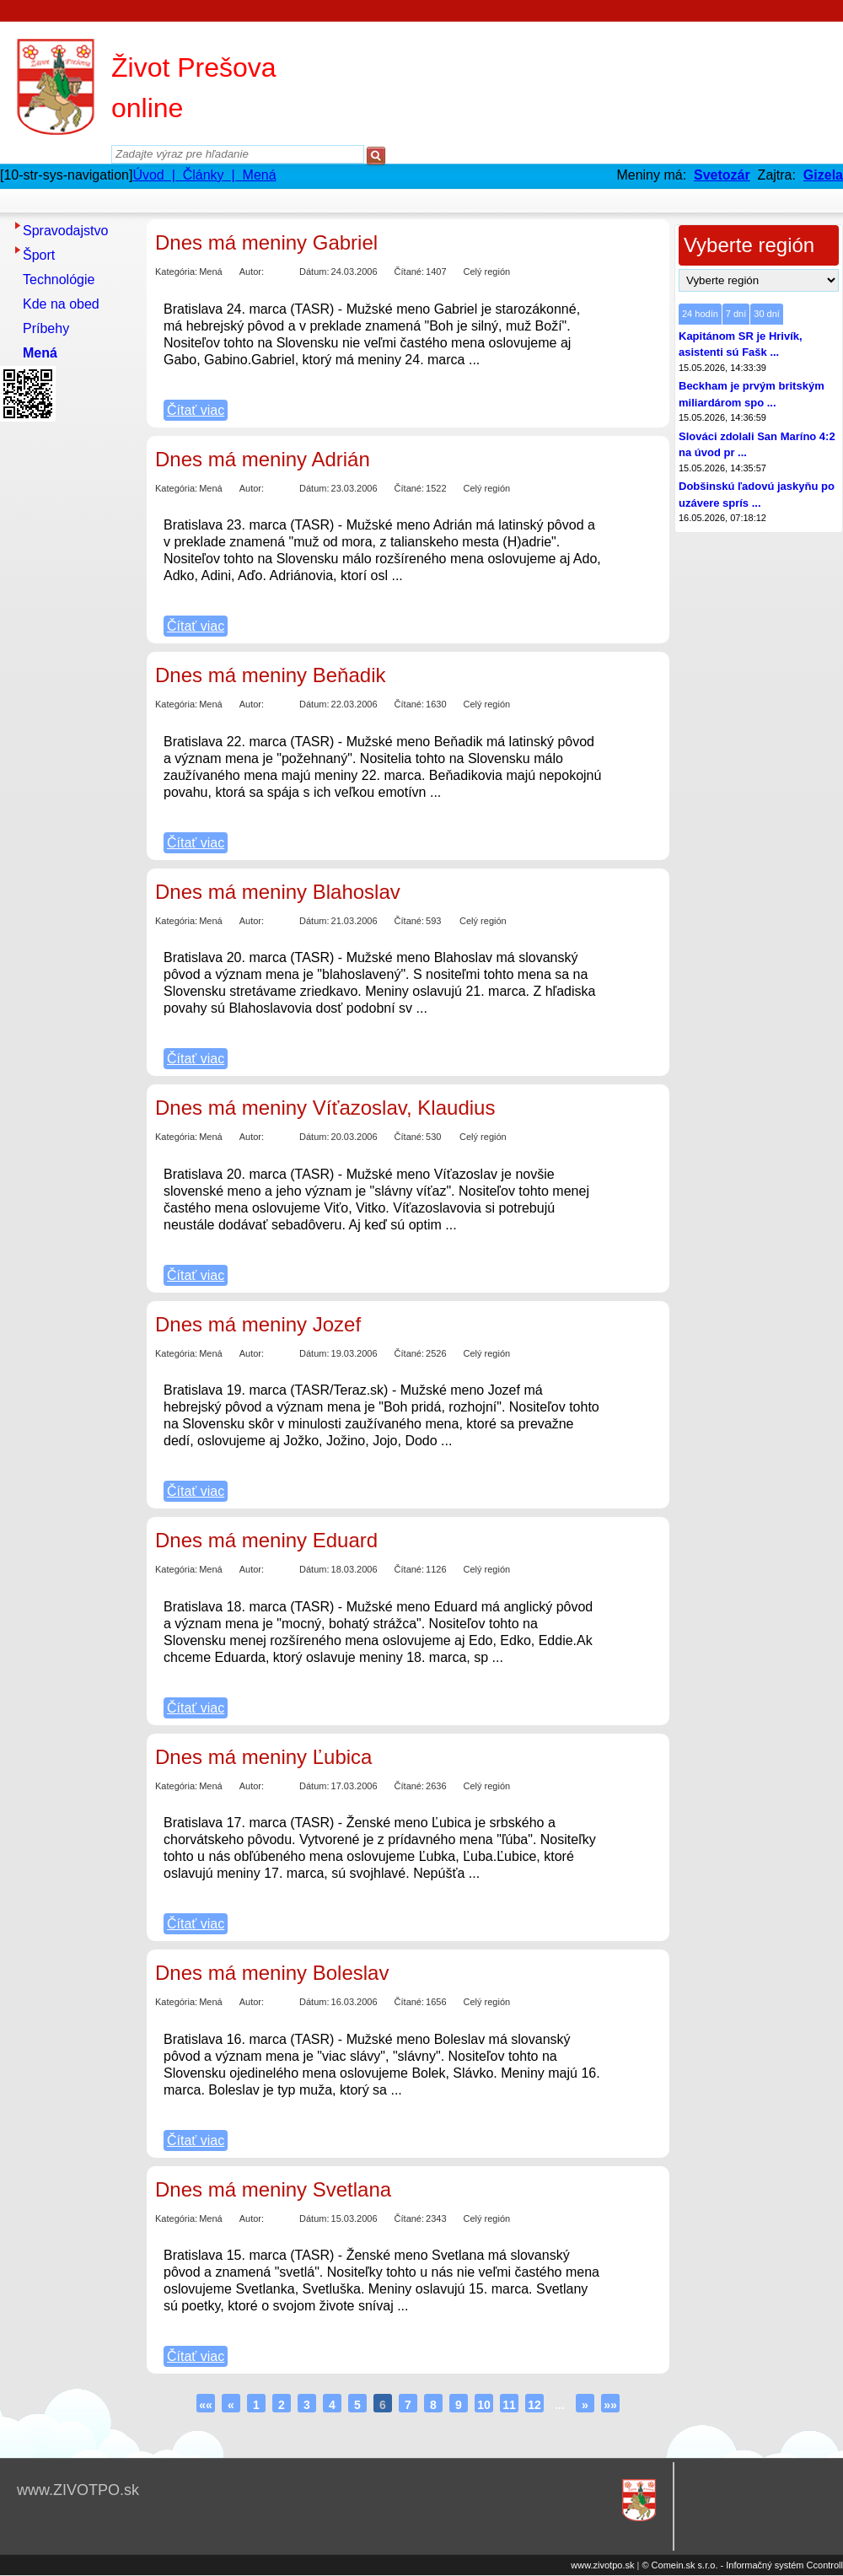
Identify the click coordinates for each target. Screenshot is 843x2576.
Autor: (251, 271)
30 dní (767, 314)
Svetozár (722, 175)
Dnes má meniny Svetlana (273, 2189)
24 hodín (700, 314)
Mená (40, 353)
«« (205, 2405)
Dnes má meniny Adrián (262, 459)
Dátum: (314, 271)
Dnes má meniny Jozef (258, 1324)
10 (484, 2405)
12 (534, 2405)
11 (509, 2405)
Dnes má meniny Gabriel (266, 242)
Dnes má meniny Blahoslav (277, 891)
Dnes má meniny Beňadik (270, 675)
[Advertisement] (67, 680)
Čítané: (409, 271)
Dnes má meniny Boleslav (272, 1972)
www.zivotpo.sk (602, 2565)
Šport (39, 255)
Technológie (58, 279)
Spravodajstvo (65, 230)
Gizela (823, 175)
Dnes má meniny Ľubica (263, 1756)
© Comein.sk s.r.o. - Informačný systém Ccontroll (742, 2565)
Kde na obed (61, 304)
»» (610, 2405)
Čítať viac (195, 410)
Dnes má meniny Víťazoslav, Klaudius (325, 1107)
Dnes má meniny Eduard (266, 1540)
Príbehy (46, 328)
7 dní (736, 314)
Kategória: (176, 271)
